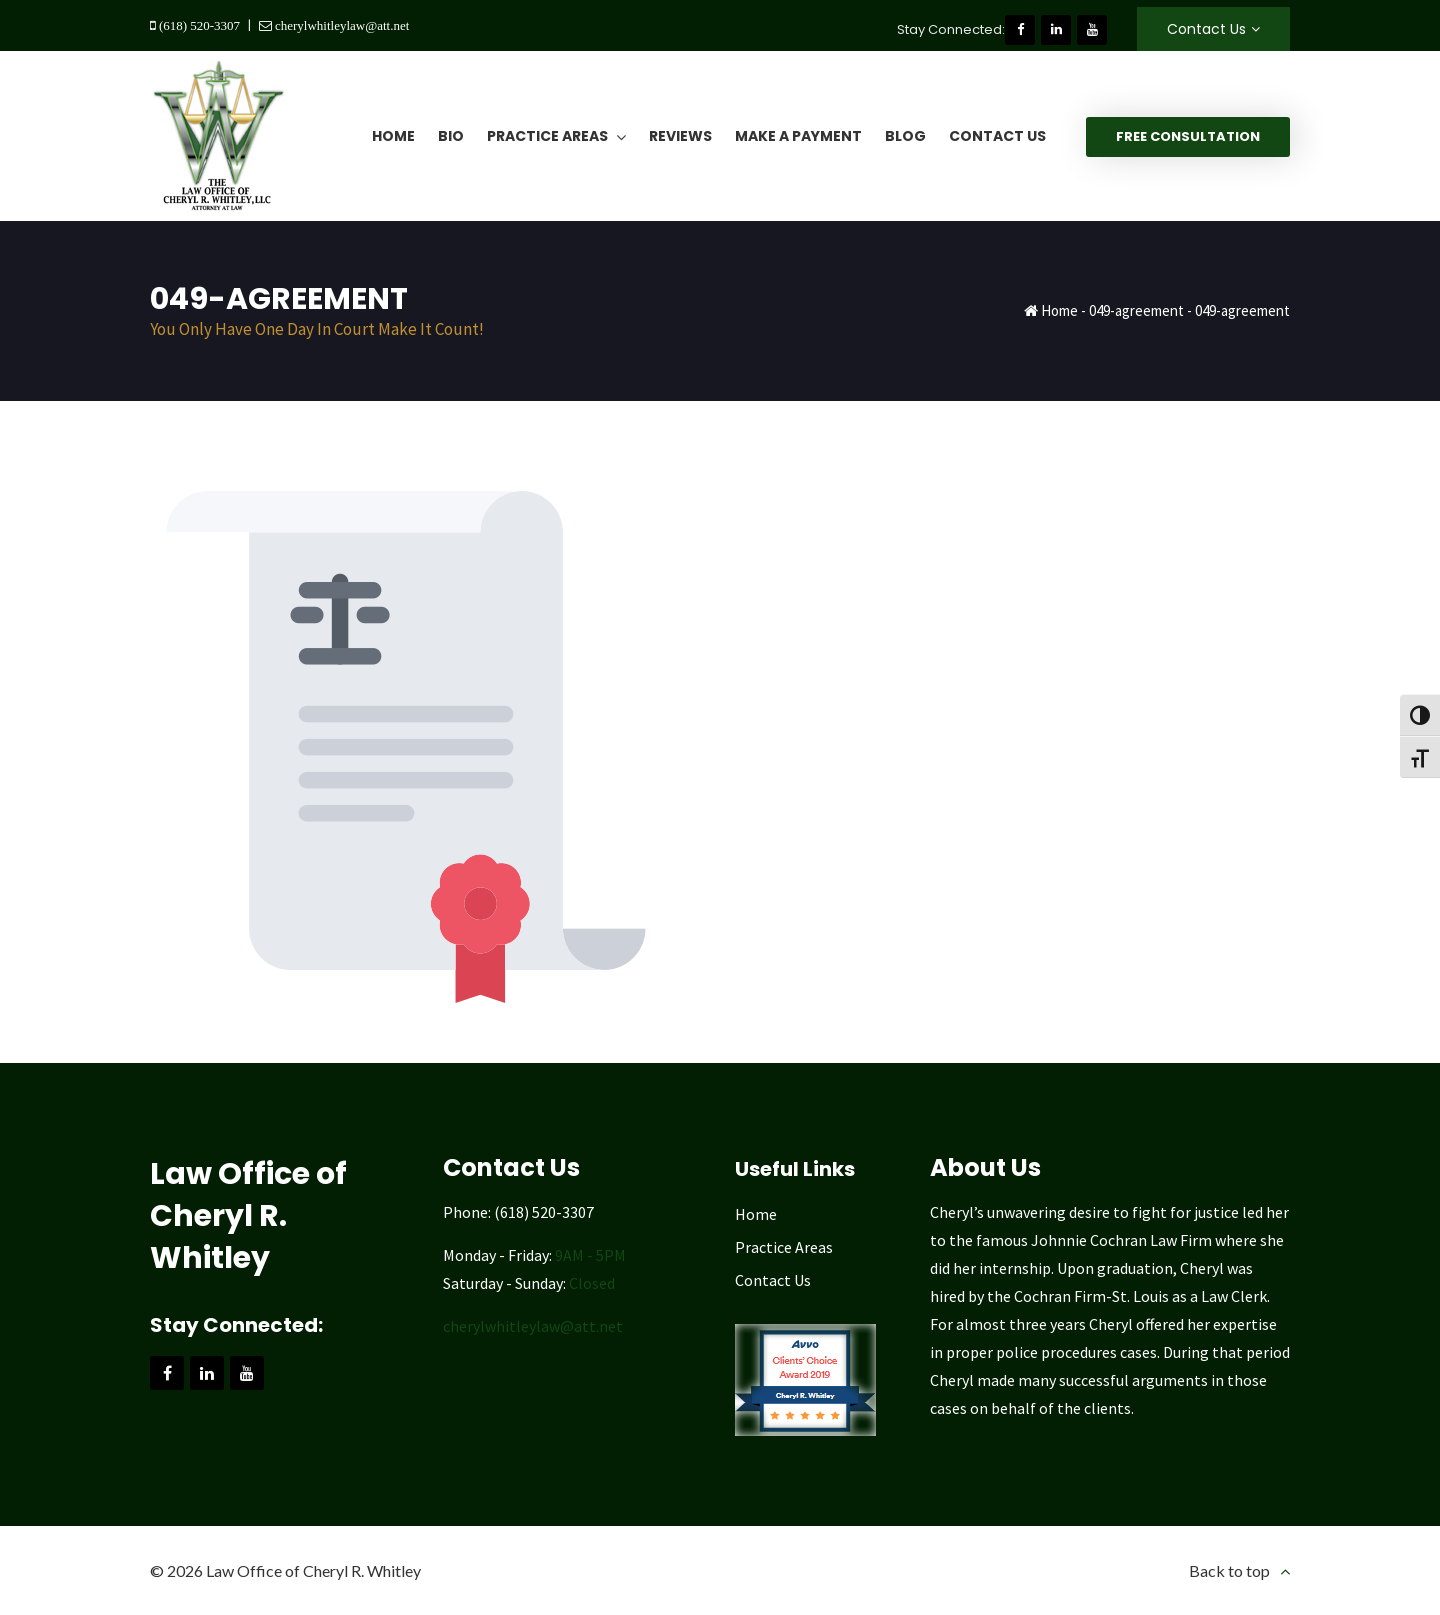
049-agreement (1136, 310)
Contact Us (1206, 29)
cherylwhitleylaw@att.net (340, 25)
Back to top (1229, 1570)
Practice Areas (784, 1247)
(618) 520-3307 (198, 25)
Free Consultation (1188, 136)
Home (1059, 310)
